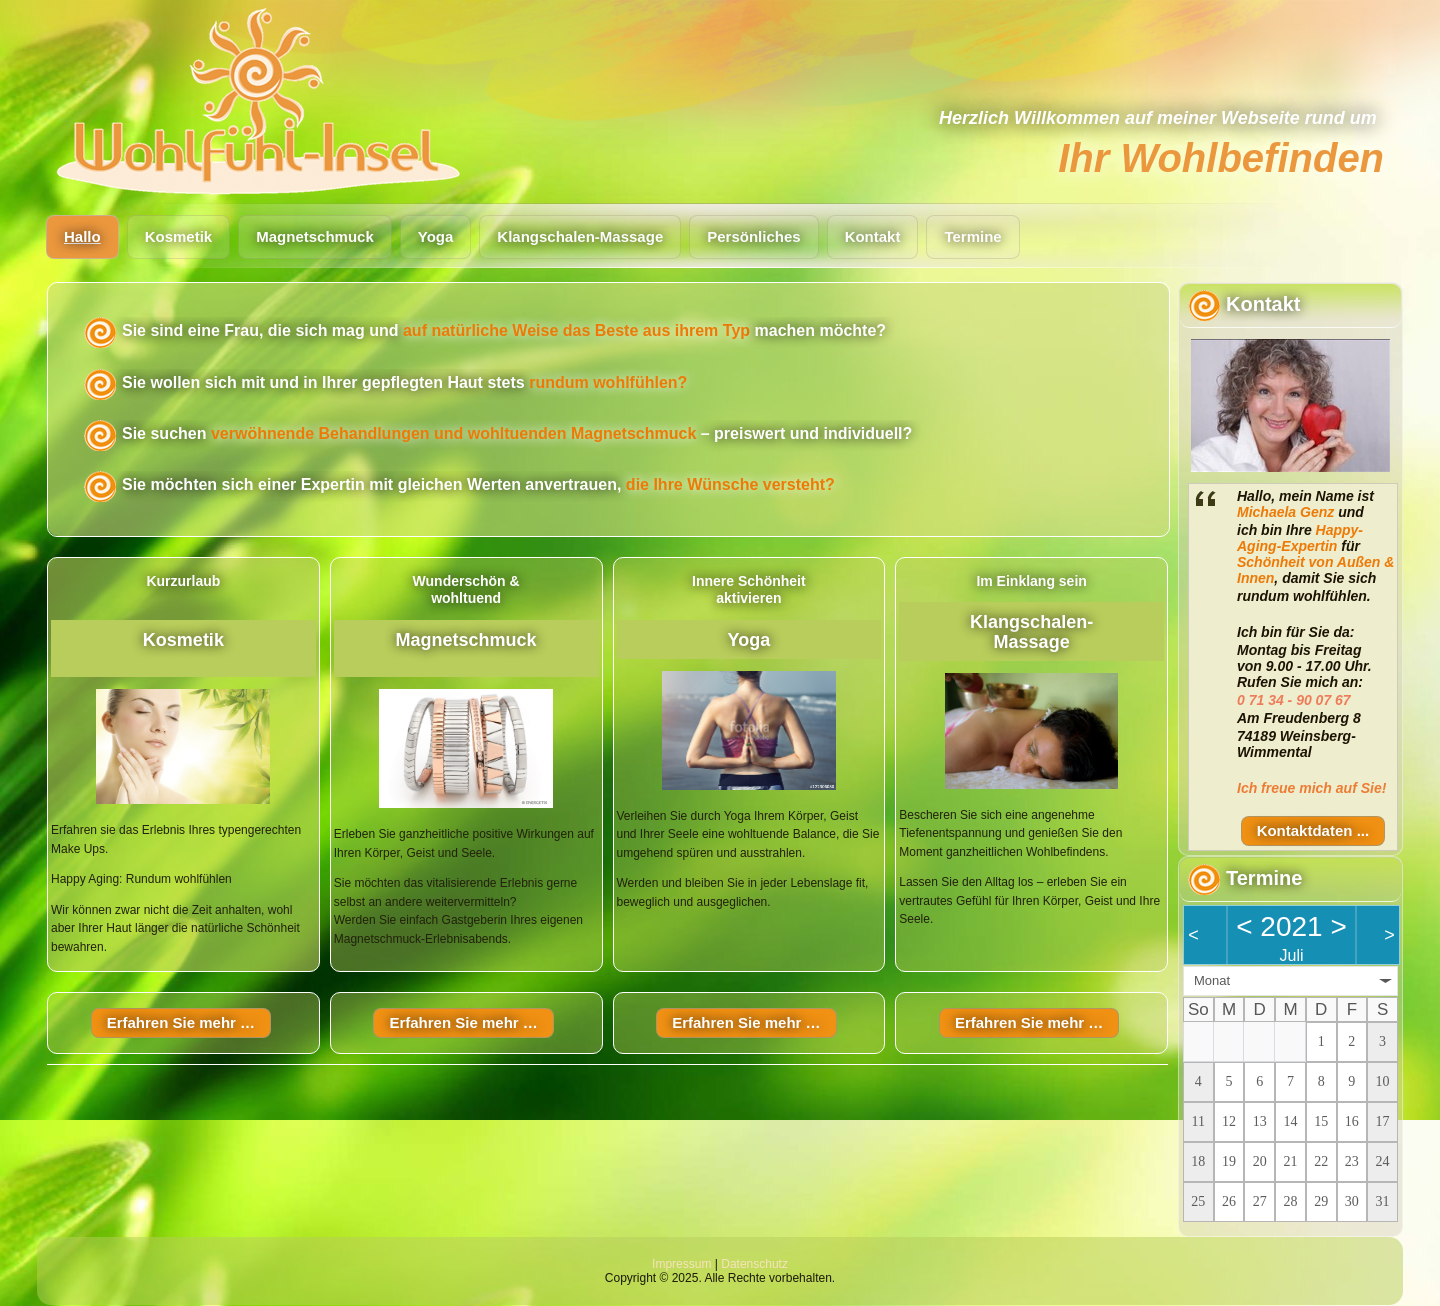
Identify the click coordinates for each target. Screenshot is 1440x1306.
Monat (1212, 980)
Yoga (436, 236)
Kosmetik (179, 236)
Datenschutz (754, 1264)
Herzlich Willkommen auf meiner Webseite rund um (1158, 118)
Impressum (681, 1264)
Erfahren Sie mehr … (181, 1022)
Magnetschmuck (315, 236)
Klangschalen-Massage (580, 236)
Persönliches (753, 236)
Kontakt (873, 236)
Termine (972, 236)
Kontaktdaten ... (1313, 830)
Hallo (82, 236)
